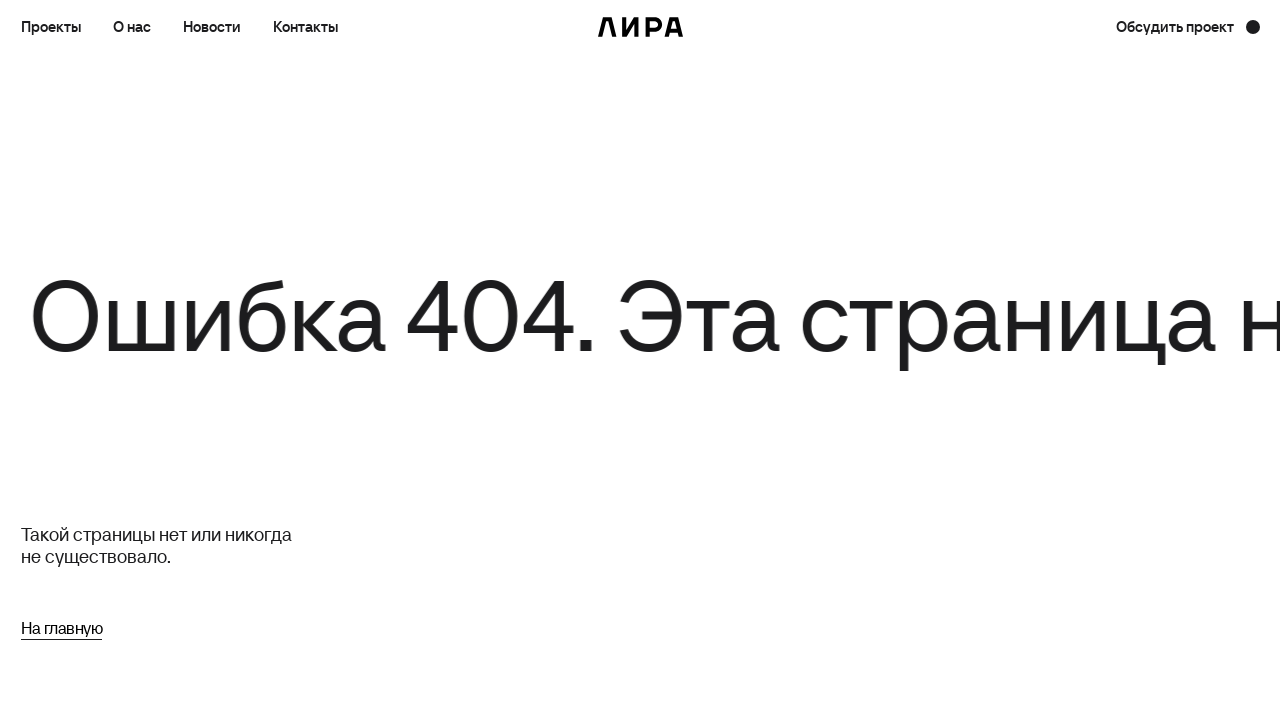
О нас (132, 26)
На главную (61, 628)
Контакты (305, 26)
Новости (212, 26)
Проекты (51, 26)
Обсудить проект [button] (1175, 26)
